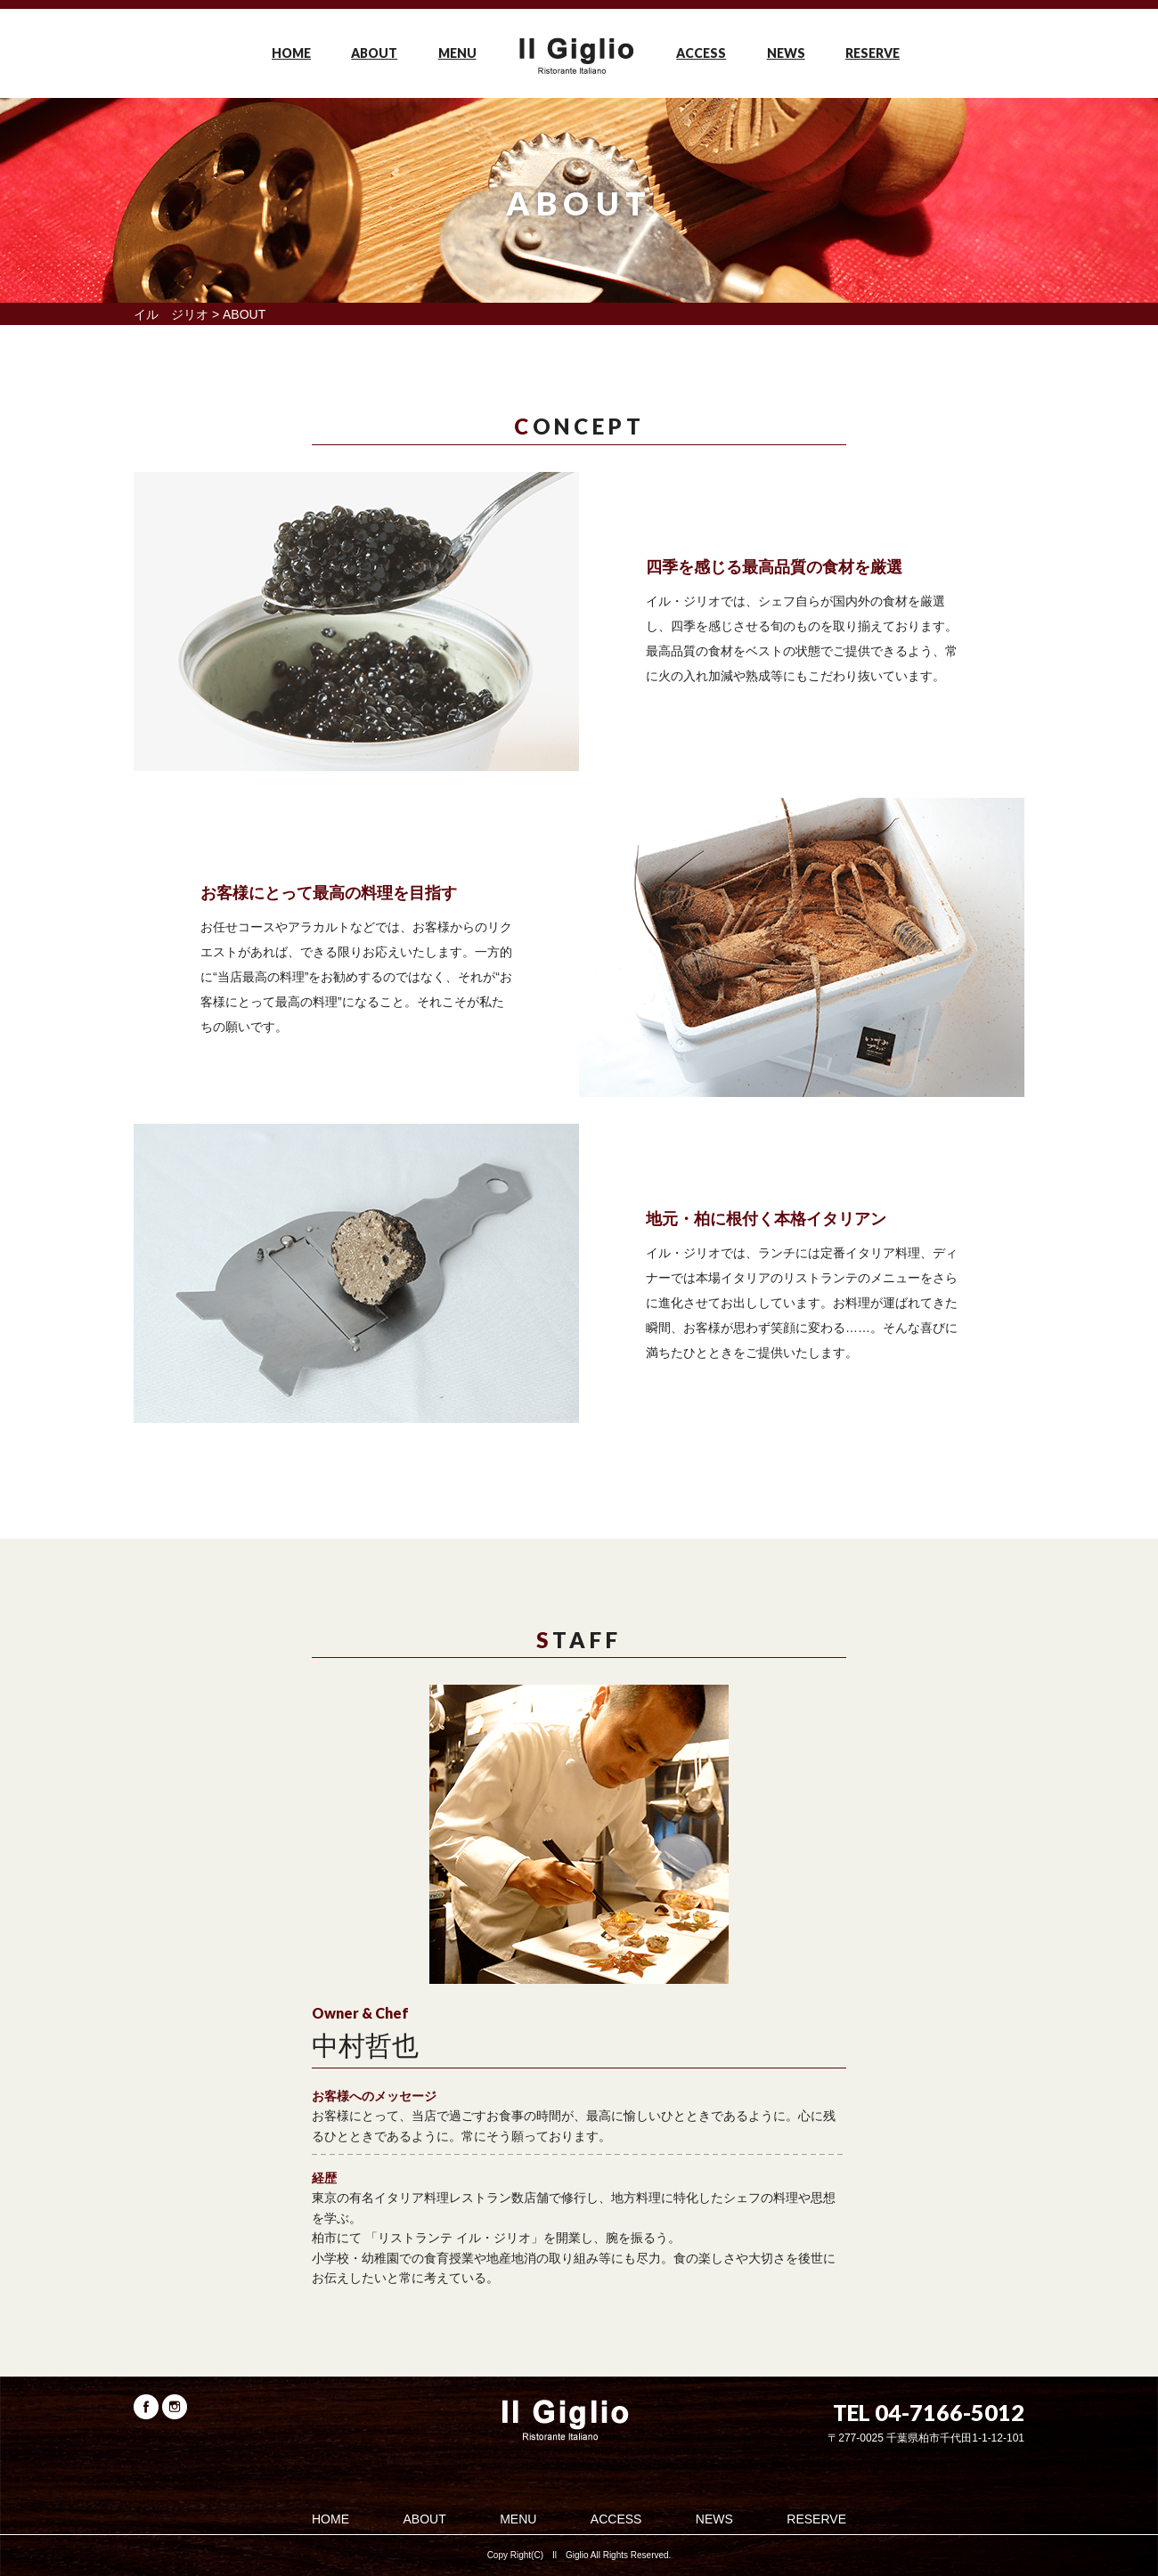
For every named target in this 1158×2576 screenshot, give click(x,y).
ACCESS (701, 53)
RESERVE (872, 53)
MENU (457, 53)
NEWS (786, 53)
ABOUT (374, 53)
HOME (291, 53)
